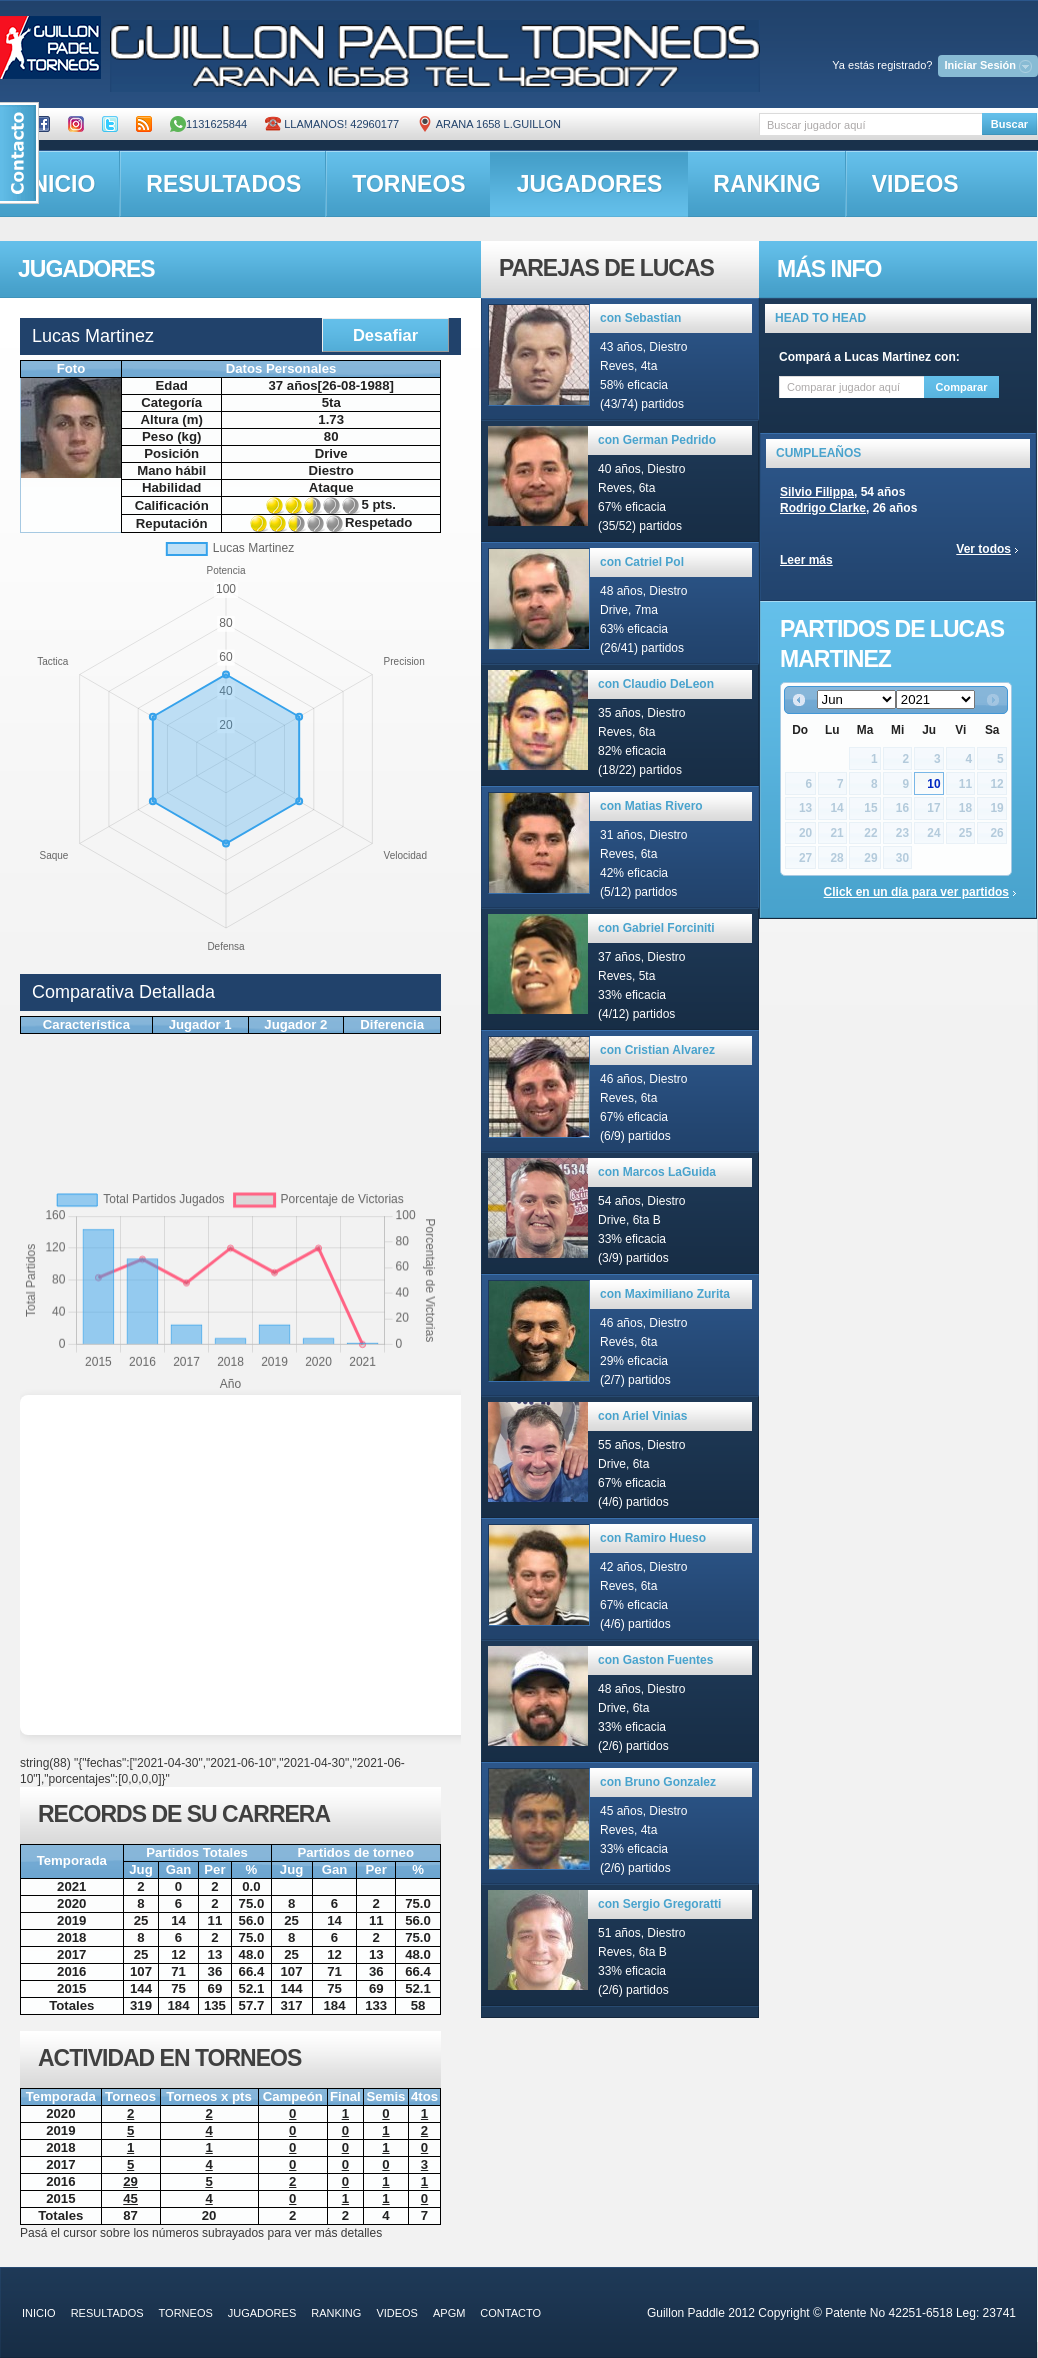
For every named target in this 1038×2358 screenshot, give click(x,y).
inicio (39, 2313)
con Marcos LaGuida (657, 1172)
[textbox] (870, 124)
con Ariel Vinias (642, 1416)
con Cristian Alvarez (657, 1050)
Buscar (1009, 124)
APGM (449, 2313)
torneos (408, 184)
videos (915, 184)
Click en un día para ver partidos (916, 892)
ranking (766, 184)
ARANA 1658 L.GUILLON (489, 124)
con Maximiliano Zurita (665, 1294)
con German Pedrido (657, 440)
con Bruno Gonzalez (658, 1782)
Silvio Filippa (817, 492)
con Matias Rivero (651, 806)
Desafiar (385, 335)
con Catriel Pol (642, 562)
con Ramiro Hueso (653, 1538)
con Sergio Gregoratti (659, 1904)
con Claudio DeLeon (656, 684)
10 (933, 784)
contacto (510, 2313)
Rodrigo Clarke (823, 508)
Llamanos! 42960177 (332, 124)
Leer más (806, 560)
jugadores (590, 184)
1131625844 (208, 124)
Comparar (962, 387)
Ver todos (983, 549)
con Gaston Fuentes (655, 1660)
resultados (223, 184)
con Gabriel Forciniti (656, 928)
